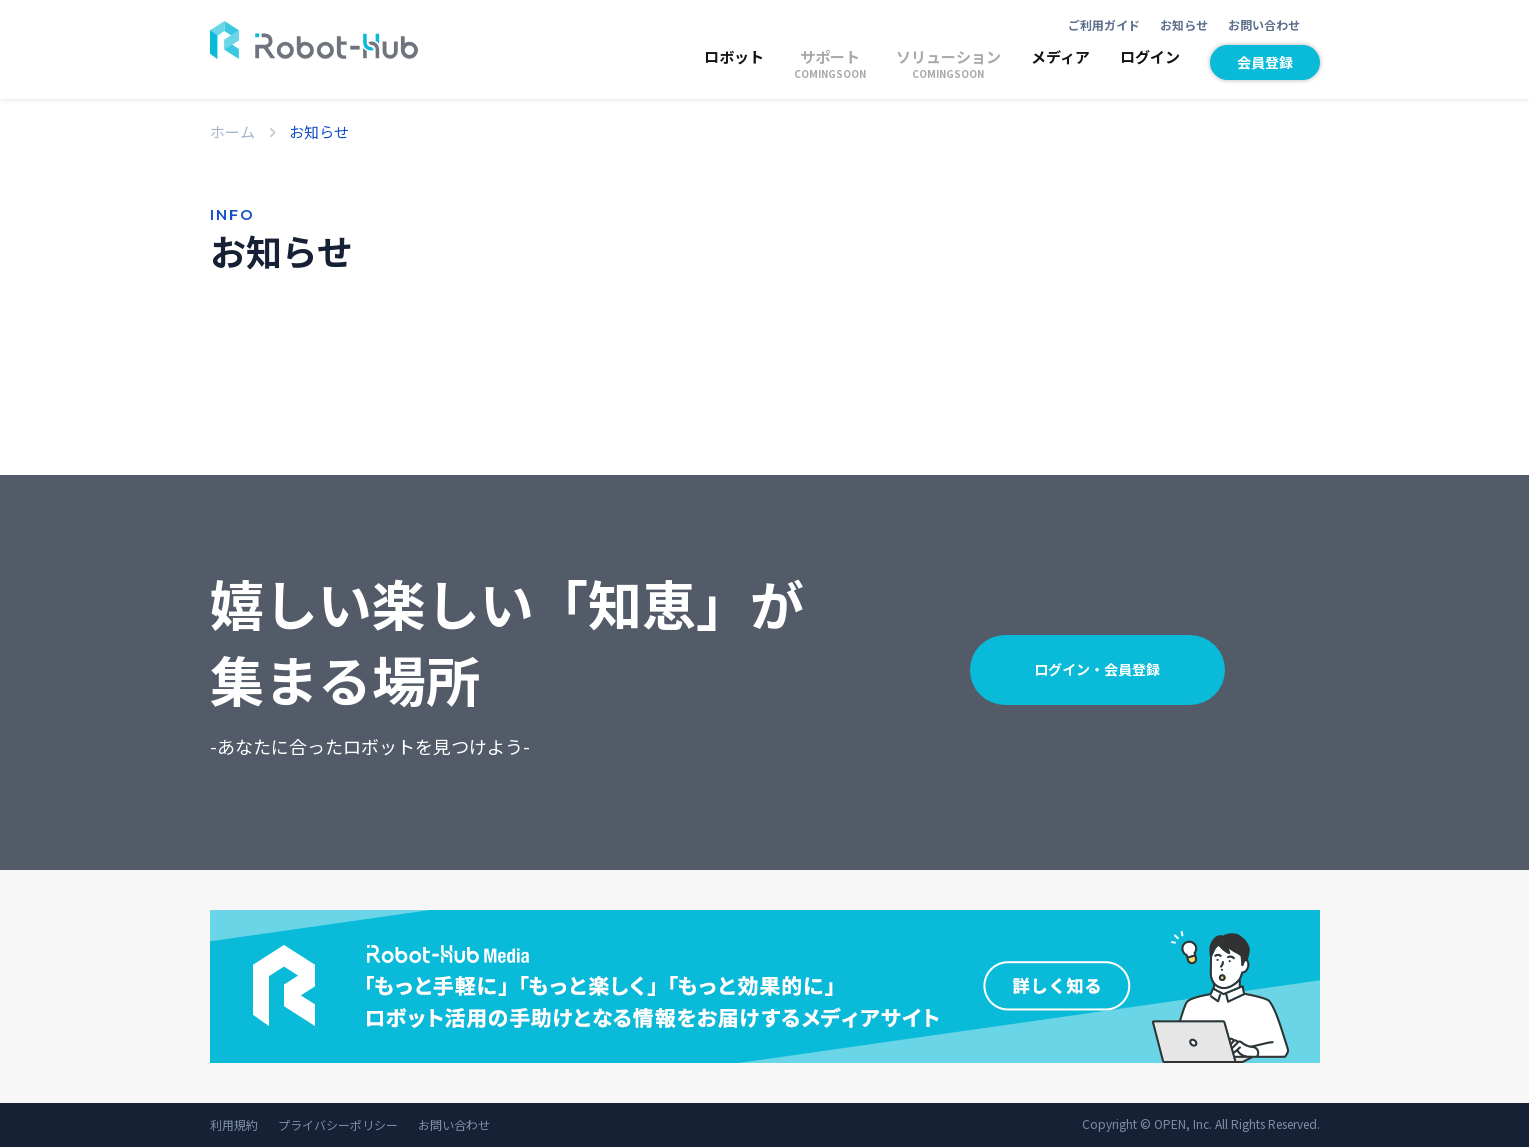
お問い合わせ (1264, 24)
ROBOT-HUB (314, 40)
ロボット (734, 56)
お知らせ (1184, 24)
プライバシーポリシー (338, 1124)
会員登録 (1265, 62)
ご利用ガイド (1104, 24)
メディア (1060, 56)
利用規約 (234, 1124)
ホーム (232, 131)
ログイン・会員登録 (1097, 669)
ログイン (1150, 56)
